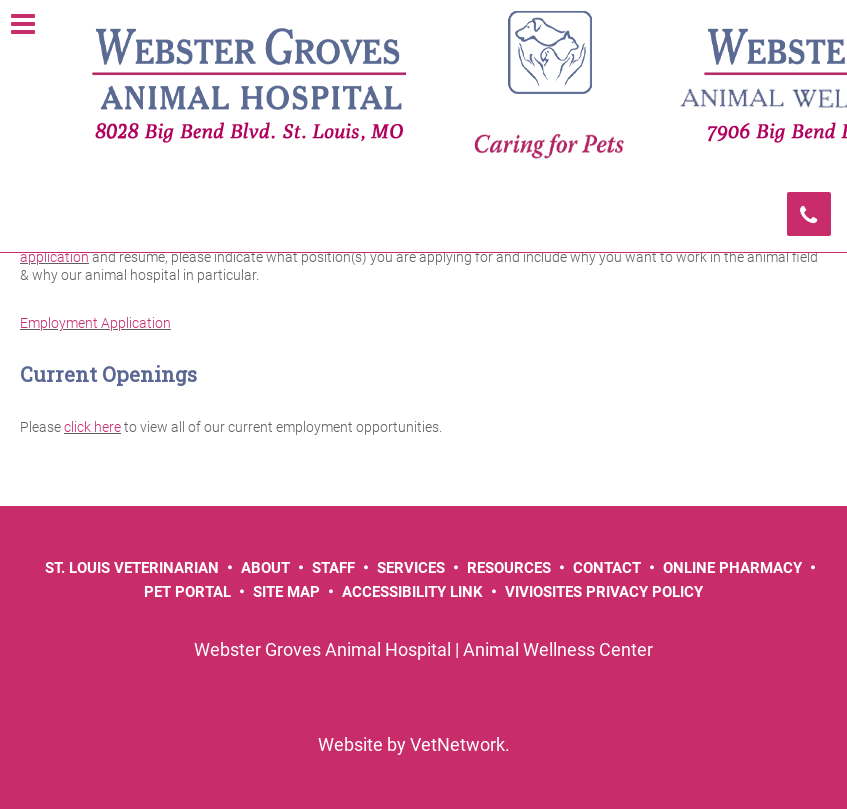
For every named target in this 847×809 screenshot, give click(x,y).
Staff (333, 568)
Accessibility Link (412, 592)
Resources (509, 568)
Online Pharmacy (732, 568)
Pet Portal (187, 592)
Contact (607, 568)
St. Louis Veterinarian (132, 568)
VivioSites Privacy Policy (604, 592)
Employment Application (95, 323)
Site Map (286, 592)
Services (411, 568)
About (265, 568)
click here (92, 427)
